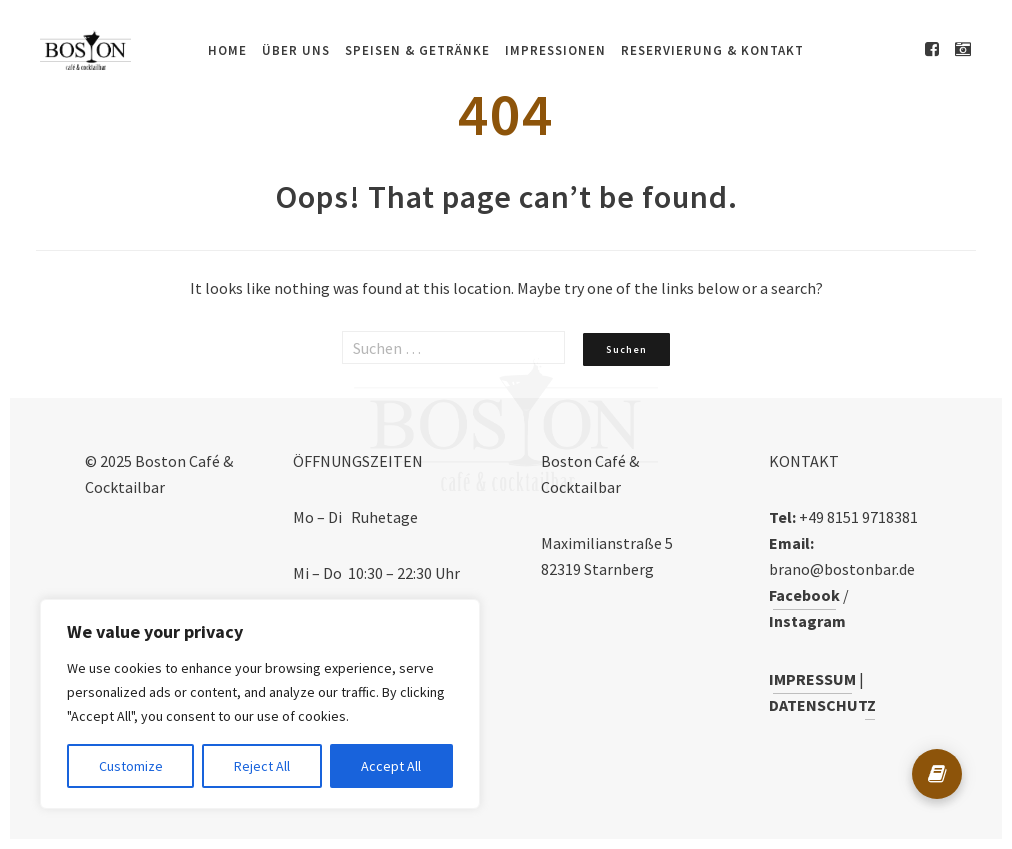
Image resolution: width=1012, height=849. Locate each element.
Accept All (391, 766)
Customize (131, 766)
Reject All (262, 766)
